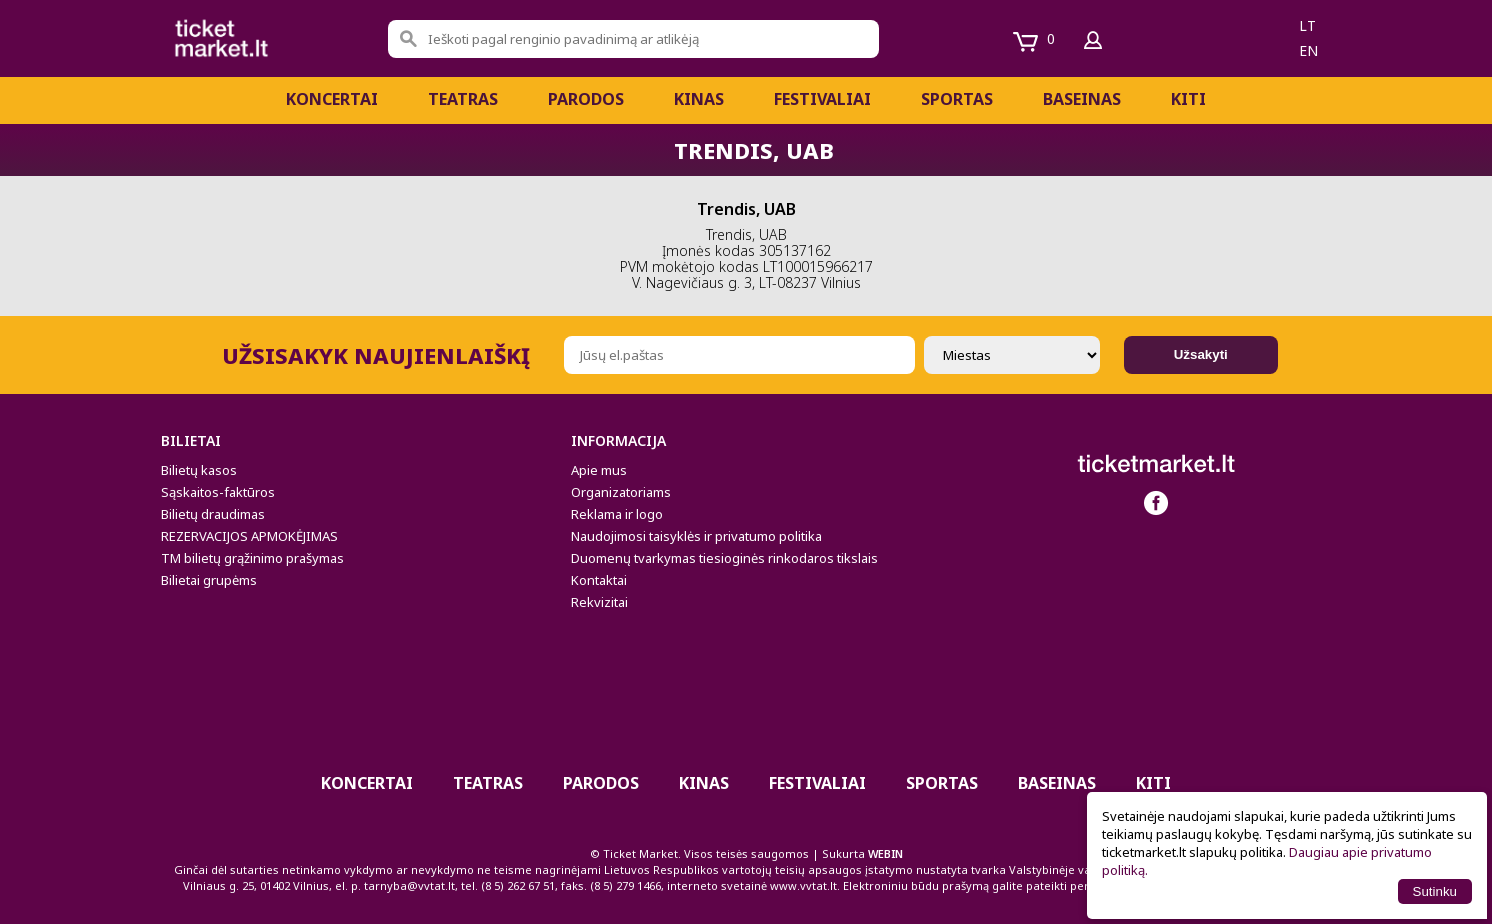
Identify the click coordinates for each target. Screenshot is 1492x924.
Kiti (1188, 99)
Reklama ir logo (617, 514)
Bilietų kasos (199, 470)
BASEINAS (1082, 99)
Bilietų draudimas (213, 514)
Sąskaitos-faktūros (218, 492)
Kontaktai (599, 580)
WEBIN (885, 853)
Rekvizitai (599, 602)
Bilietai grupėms (209, 580)
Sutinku (1435, 891)
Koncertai (332, 99)
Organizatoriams (621, 492)
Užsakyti (1201, 354)
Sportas (957, 99)
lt (1307, 25)
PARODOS (586, 99)
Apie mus (599, 470)
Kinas (699, 99)
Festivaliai (822, 99)
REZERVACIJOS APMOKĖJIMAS (249, 536)
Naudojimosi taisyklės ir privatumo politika (696, 536)
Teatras (463, 99)
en (1308, 50)
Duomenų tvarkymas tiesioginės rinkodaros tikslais (724, 558)
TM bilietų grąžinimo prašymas (252, 558)
